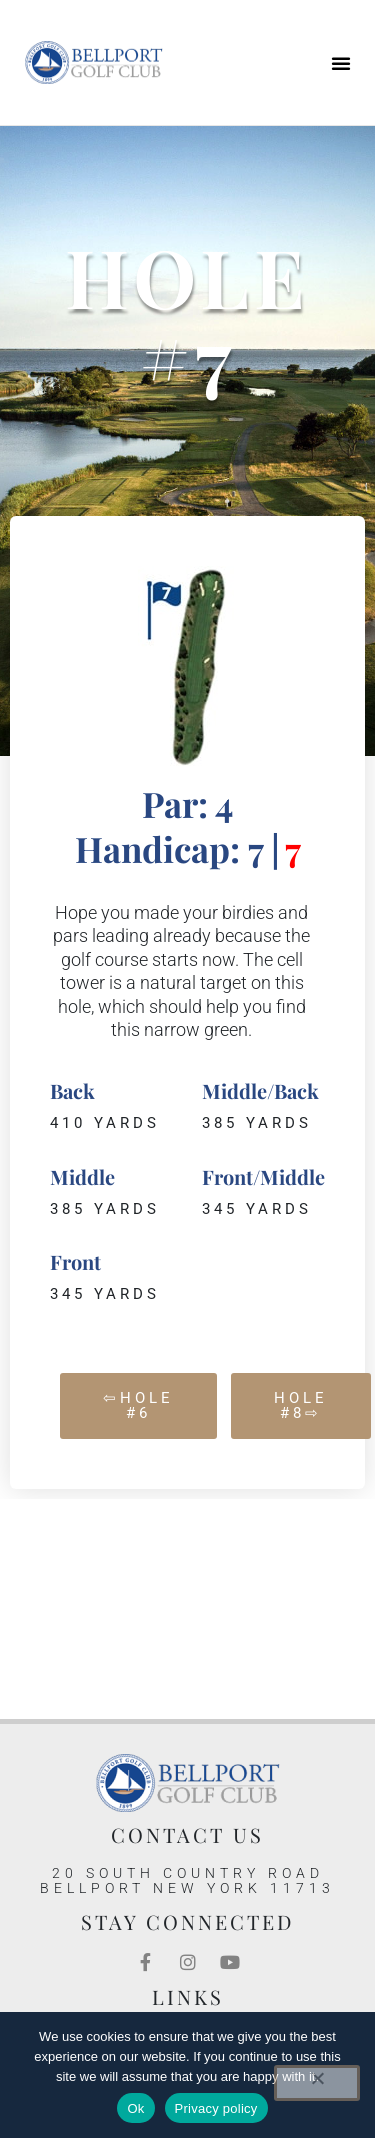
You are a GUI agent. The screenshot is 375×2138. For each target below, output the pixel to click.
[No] (317, 2083)
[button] (341, 63)
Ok (135, 2108)
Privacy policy (216, 2108)
